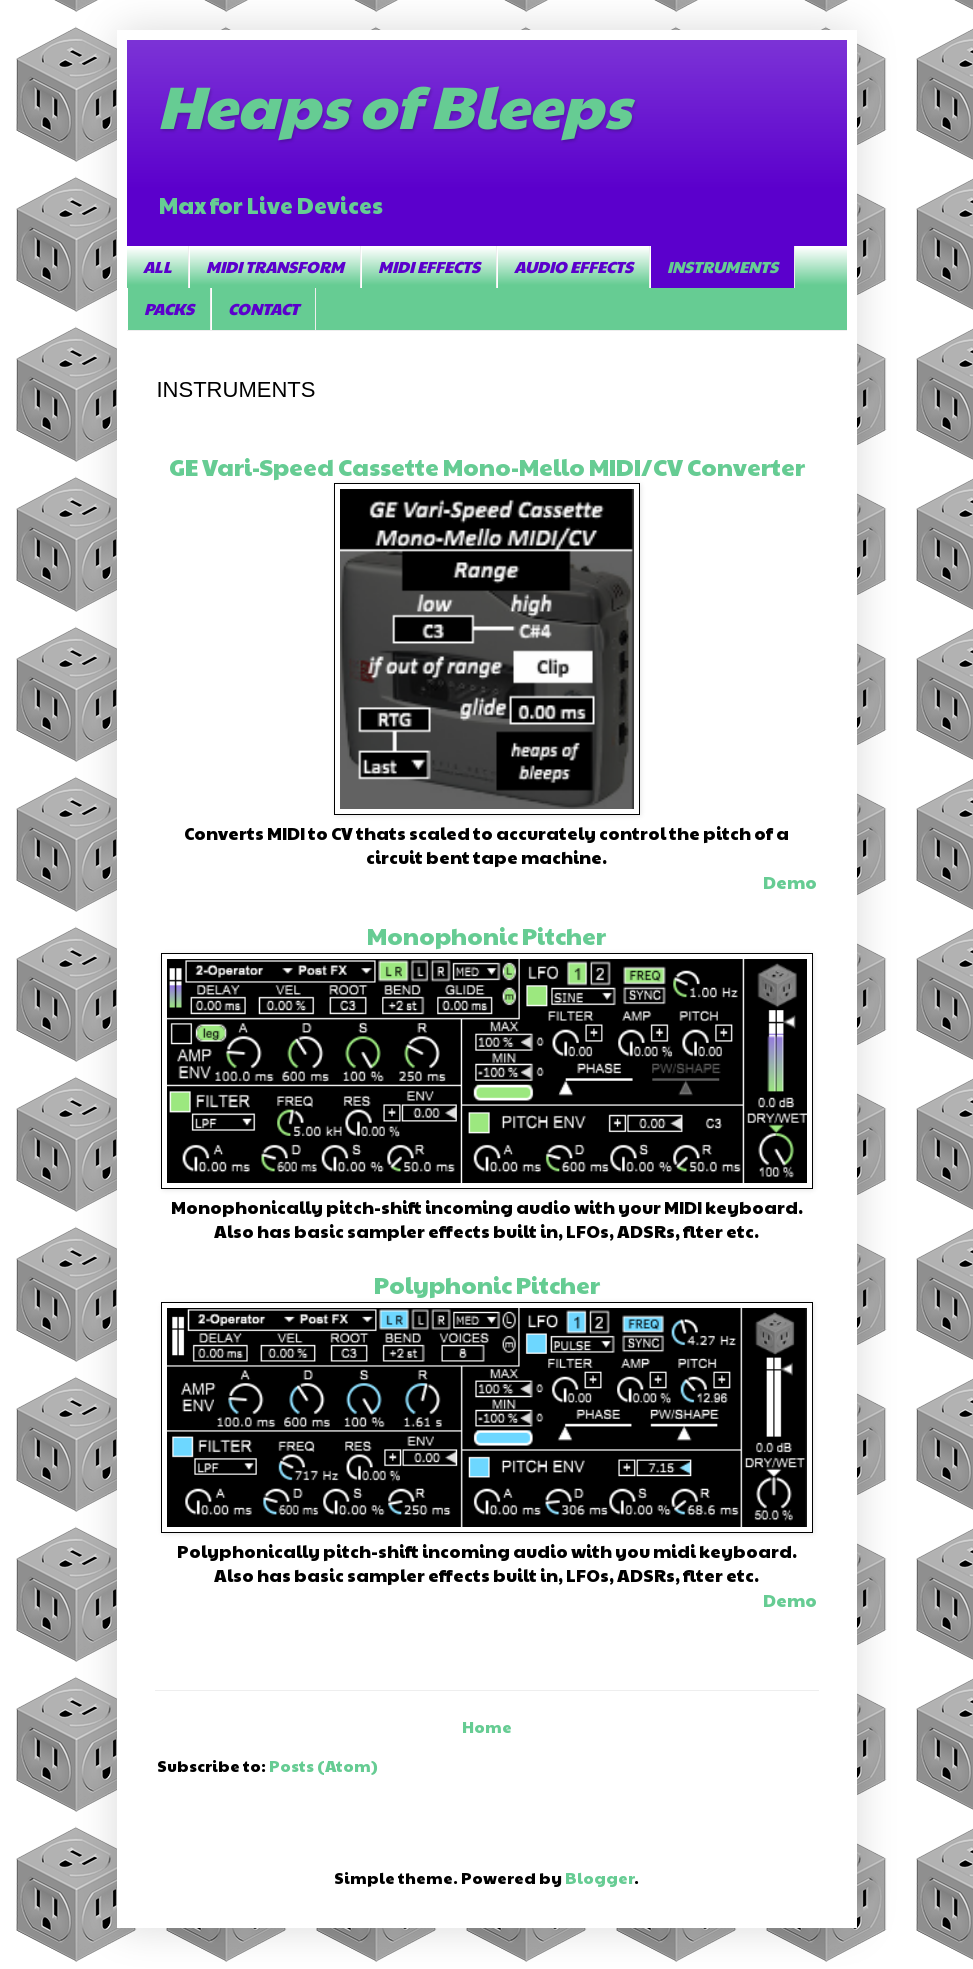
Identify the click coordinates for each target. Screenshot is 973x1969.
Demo (790, 881)
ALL (157, 266)
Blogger (599, 1877)
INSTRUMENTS (722, 266)
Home (487, 1726)
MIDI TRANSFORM (275, 266)
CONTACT (263, 308)
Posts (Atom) (323, 1765)
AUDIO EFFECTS (573, 266)
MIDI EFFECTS (429, 266)
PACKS (169, 308)
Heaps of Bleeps (393, 104)
